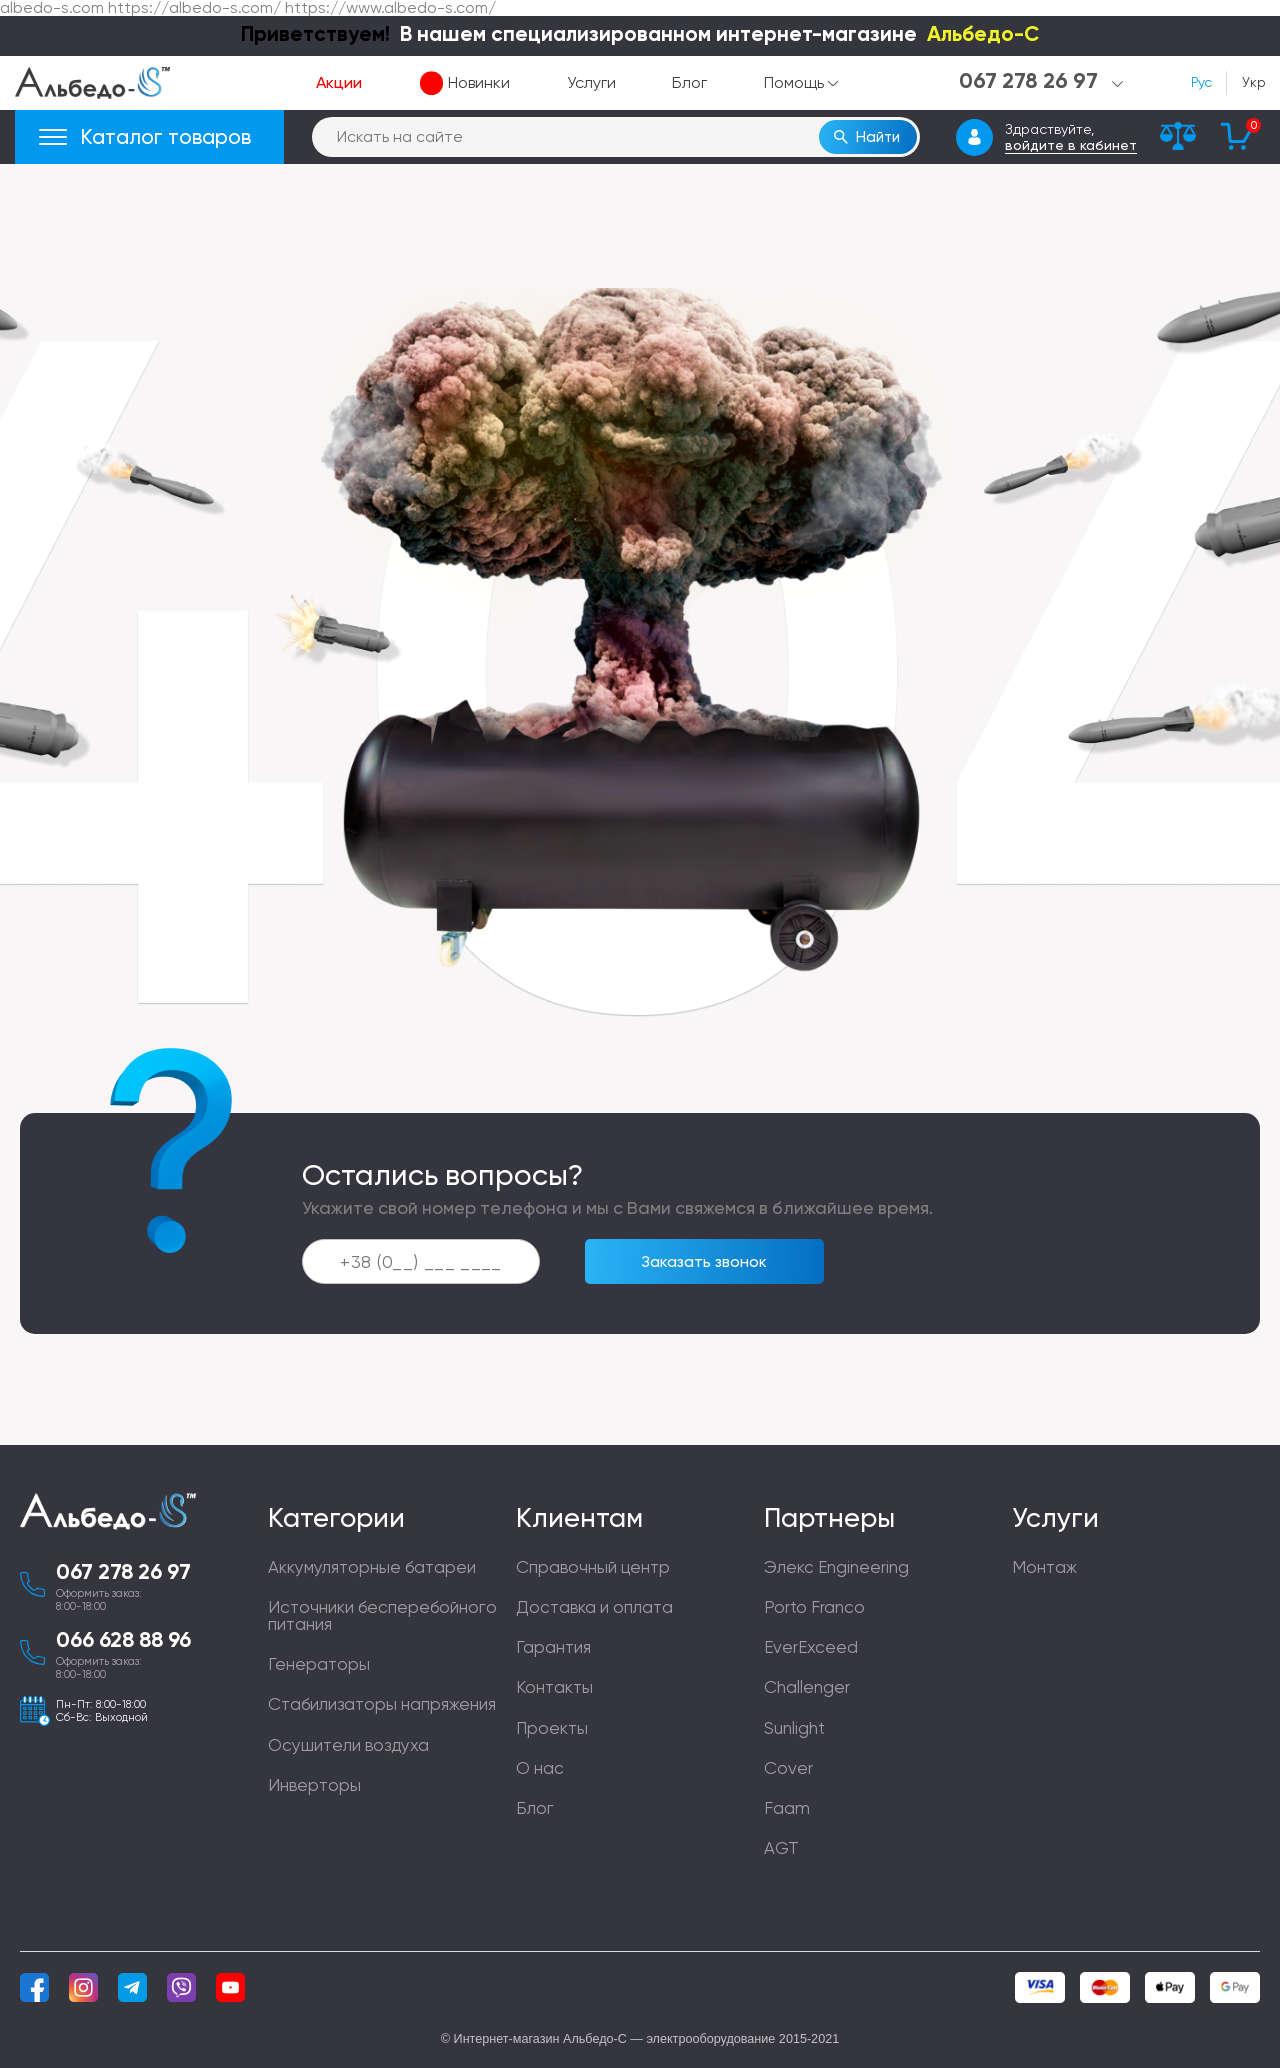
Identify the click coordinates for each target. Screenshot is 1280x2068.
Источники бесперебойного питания (382, 1615)
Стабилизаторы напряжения (382, 1704)
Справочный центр (593, 1567)
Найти (878, 137)
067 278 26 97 (123, 1573)
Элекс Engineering (836, 1567)
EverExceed (811, 1647)
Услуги (591, 83)
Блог (689, 83)
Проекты (552, 1728)
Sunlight (794, 1728)
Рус (1201, 83)
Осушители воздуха (348, 1745)
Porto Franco (814, 1607)
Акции (339, 83)
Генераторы (319, 1664)
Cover (788, 1768)
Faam (787, 1808)
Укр (1253, 83)
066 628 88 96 (123, 1641)
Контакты (554, 1687)
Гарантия (553, 1647)
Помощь (794, 83)
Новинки (479, 83)
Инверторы (314, 1785)
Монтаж (1044, 1567)
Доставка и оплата (594, 1607)
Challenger (807, 1687)
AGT (781, 1848)
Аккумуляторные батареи (372, 1567)
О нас (540, 1768)
